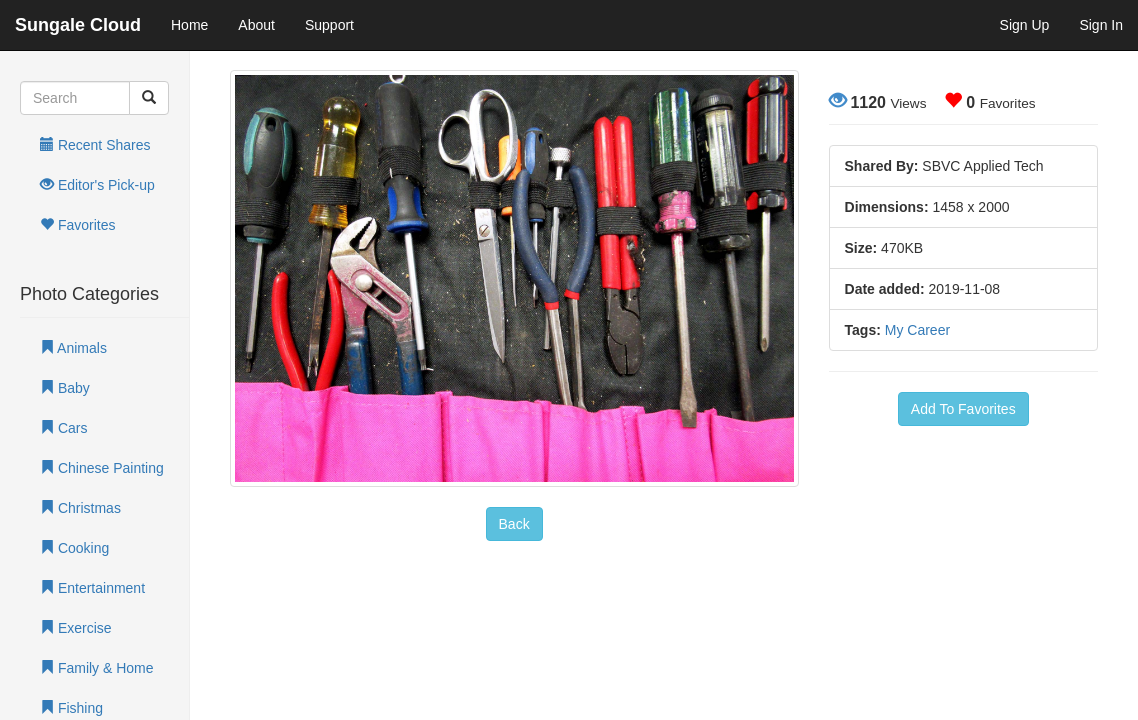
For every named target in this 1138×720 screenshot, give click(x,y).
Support (329, 25)
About (256, 25)
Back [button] (514, 524)
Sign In (1101, 25)
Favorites (77, 225)
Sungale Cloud (78, 25)
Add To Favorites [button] (963, 409)
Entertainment (92, 588)
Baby (65, 388)
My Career (917, 330)
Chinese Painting (102, 468)
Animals (73, 348)
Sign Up (1025, 25)
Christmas (80, 508)
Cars (63, 428)
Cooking (74, 548)
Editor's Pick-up (97, 185)
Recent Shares (95, 145)
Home (189, 25)
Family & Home (97, 668)
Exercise (76, 628)
